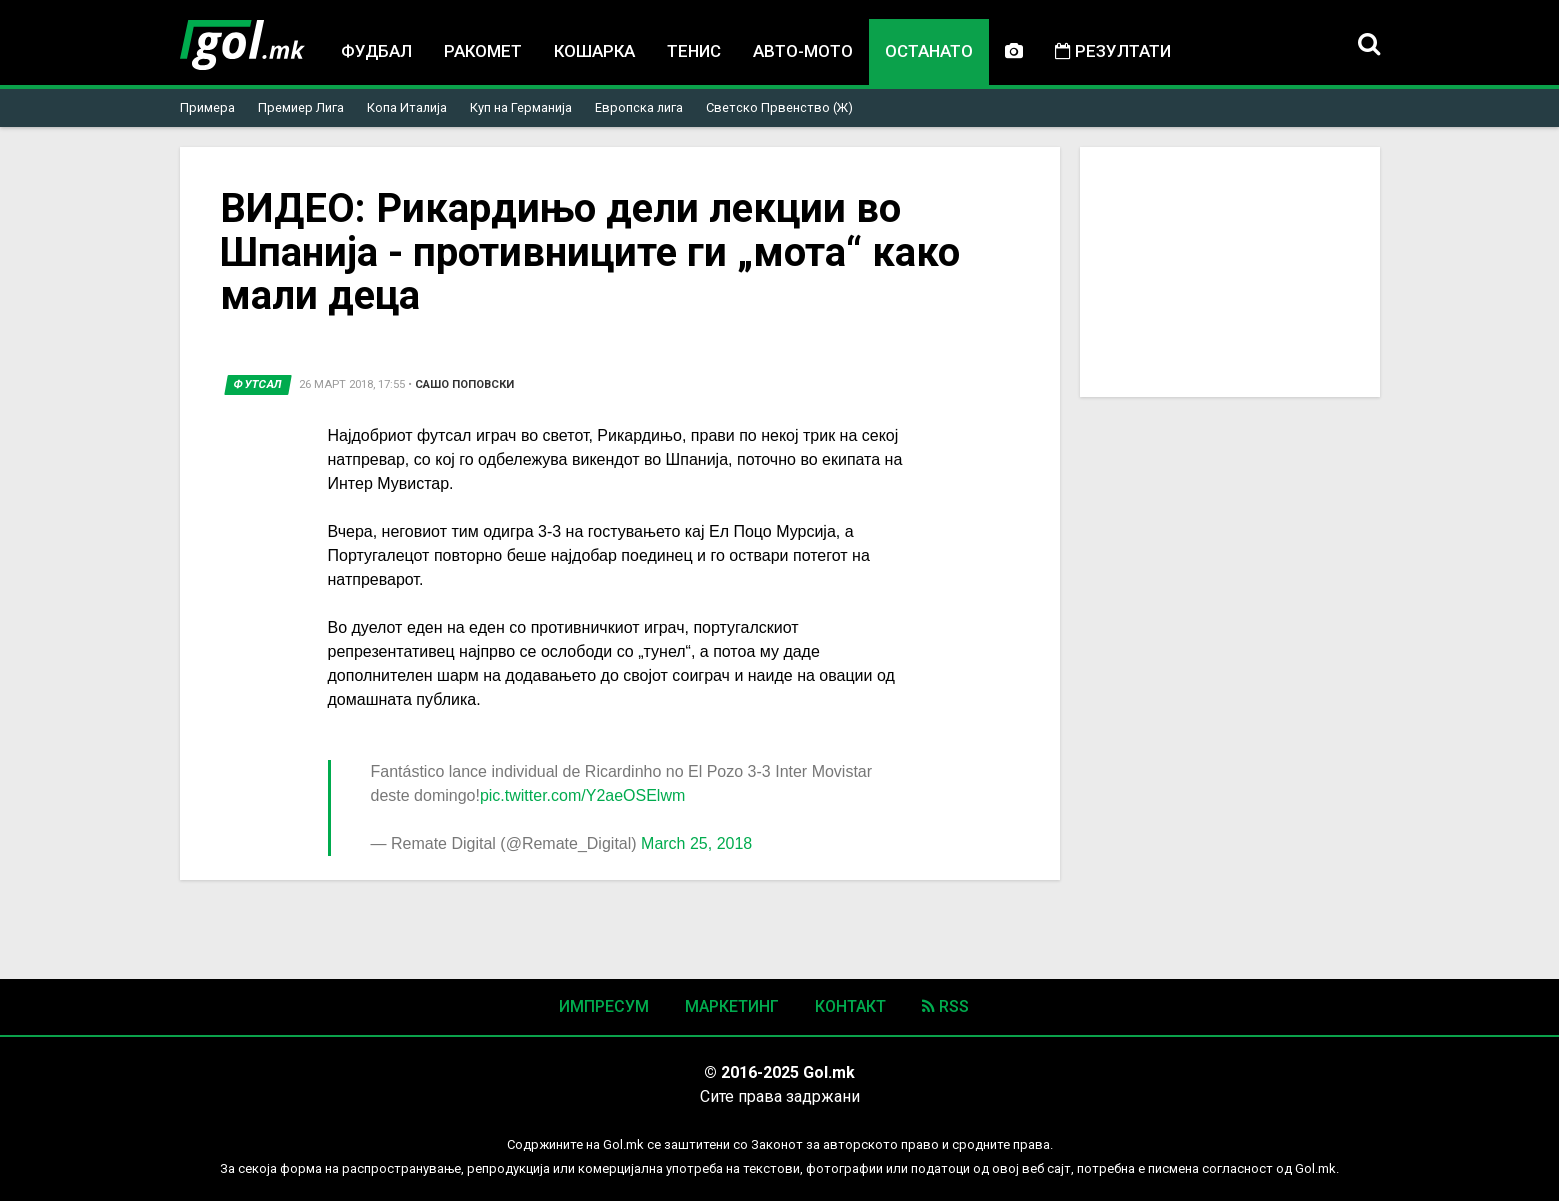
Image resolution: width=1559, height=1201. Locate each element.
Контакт (850, 1006)
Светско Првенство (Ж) (779, 107)
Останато (929, 51)
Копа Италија (407, 107)
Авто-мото (803, 51)
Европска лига (639, 107)
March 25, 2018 (696, 843)
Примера (207, 107)
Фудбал (376, 51)
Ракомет (483, 51)
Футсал (258, 384)
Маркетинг (732, 1006)
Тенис (694, 51)
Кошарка (594, 51)
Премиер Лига (301, 107)
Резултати (1113, 51)
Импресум (604, 1006)
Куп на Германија (521, 107)
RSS (945, 1006)
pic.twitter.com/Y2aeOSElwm (582, 795)
